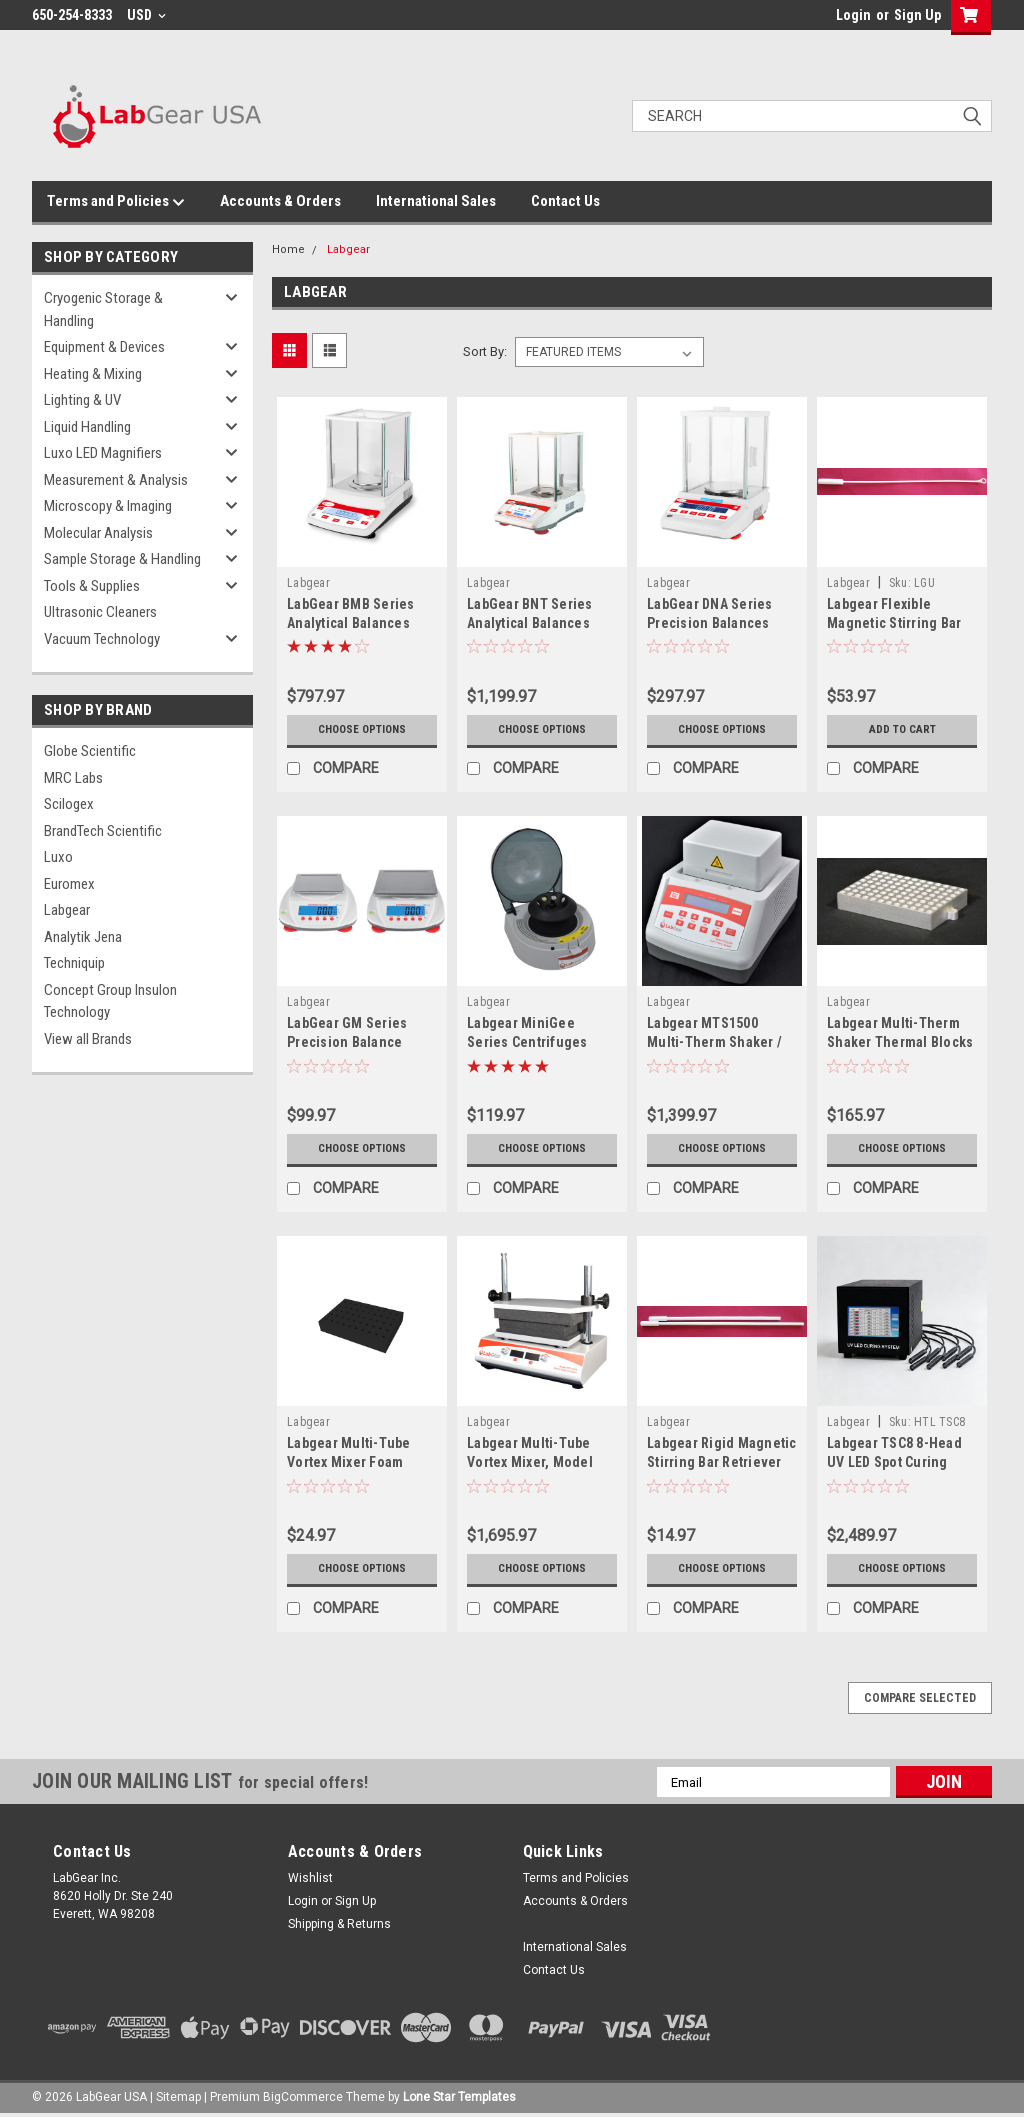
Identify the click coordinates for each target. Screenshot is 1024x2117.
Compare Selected (920, 1698)
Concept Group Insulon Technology (110, 1001)
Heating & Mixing (93, 374)
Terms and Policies (116, 202)
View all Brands (88, 1039)
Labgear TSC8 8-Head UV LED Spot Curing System (894, 1462)
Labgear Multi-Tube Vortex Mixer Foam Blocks (349, 1462)
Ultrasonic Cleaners (100, 612)
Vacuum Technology (102, 639)
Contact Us (565, 201)
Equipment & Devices (104, 347)
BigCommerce (303, 2097)
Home (288, 249)
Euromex (69, 884)
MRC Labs (73, 778)
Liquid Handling (87, 427)
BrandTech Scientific (103, 831)
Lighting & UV (82, 400)
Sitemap (178, 2097)
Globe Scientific (90, 751)
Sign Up (917, 15)
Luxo (58, 857)
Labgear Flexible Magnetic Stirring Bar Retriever (894, 623)
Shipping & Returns (339, 1924)
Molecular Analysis (98, 533)
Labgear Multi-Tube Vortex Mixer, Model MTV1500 (530, 1462)
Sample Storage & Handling (122, 559)
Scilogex (69, 804)
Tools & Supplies (92, 586)
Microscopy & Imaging (108, 506)
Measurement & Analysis (116, 480)
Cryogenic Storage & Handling (103, 309)
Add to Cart (902, 730)
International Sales (436, 201)
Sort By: (485, 351)
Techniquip (74, 963)
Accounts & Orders (280, 201)
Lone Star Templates (459, 2097)
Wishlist (310, 1878)
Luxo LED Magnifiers (103, 453)
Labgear (67, 910)
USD (146, 15)
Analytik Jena (83, 937)
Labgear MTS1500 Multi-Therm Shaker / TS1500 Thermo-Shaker (721, 1042)
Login (853, 15)
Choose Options (362, 730)
